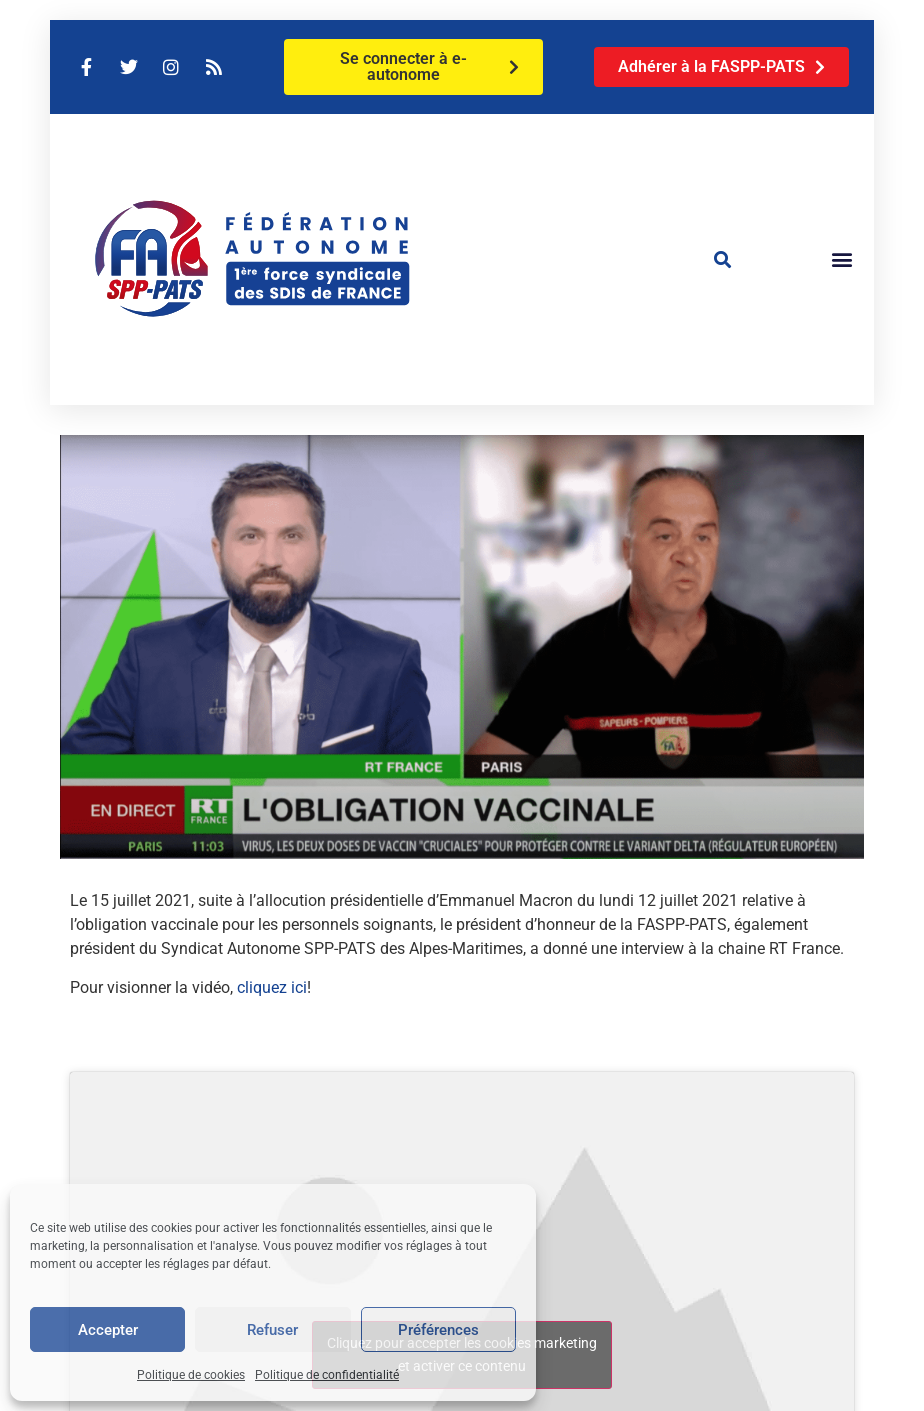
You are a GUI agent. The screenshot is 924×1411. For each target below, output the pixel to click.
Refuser (272, 1330)
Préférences (438, 1330)
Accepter (108, 1330)
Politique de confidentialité (327, 1375)
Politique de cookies (191, 1375)
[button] (723, 259)
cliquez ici (272, 987)
